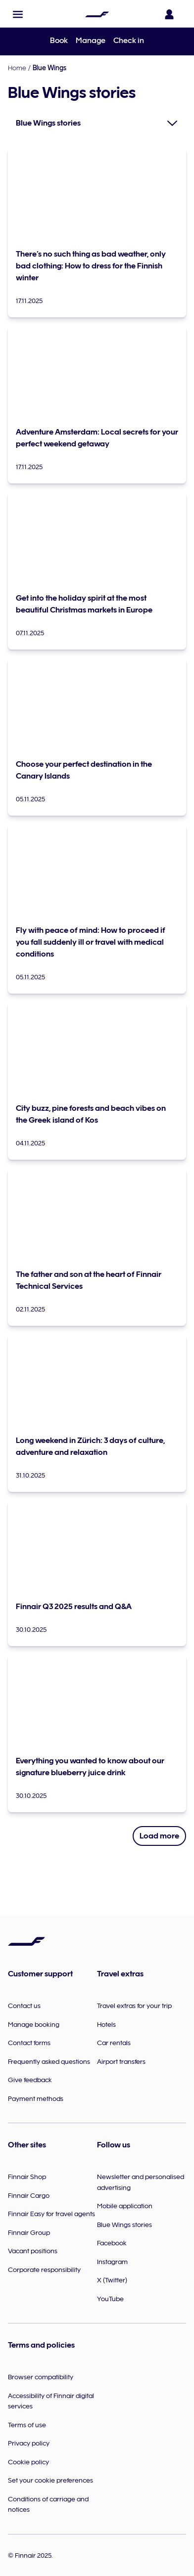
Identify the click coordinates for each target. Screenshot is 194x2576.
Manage (90, 40)
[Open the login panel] (171, 14)
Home (17, 68)
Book (59, 40)
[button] (18, 14)
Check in (128, 40)
